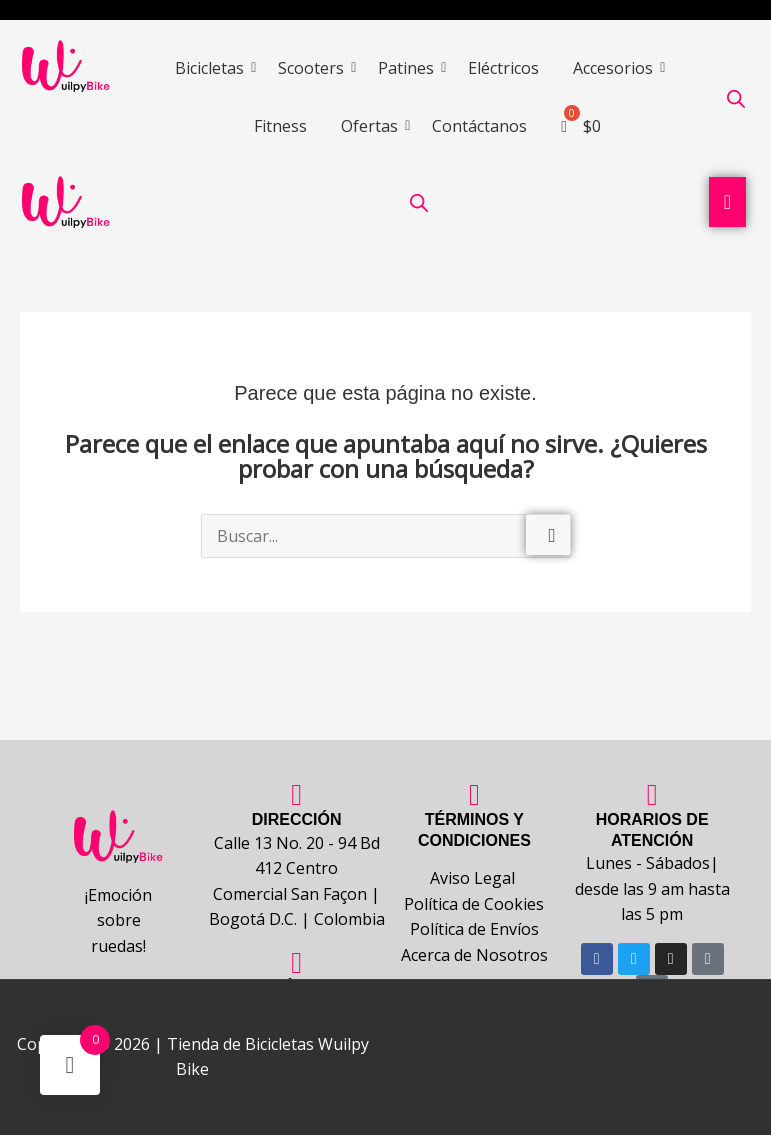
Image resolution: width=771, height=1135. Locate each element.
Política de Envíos (474, 930)
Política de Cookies (474, 904)
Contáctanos (479, 126)
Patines (409, 68)
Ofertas (373, 126)
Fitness (280, 126)
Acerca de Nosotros (474, 955)
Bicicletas (213, 68)
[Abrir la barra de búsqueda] (736, 98)
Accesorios (616, 68)
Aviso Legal (474, 878)
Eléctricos (503, 68)
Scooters (314, 68)
